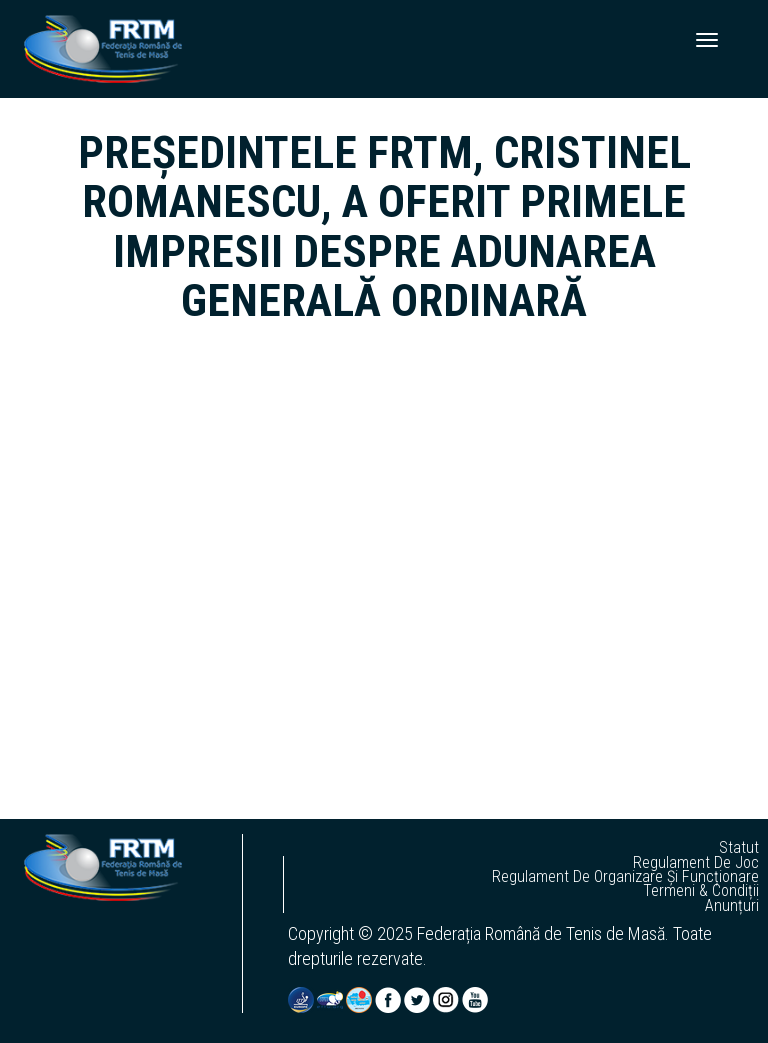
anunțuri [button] (732, 906)
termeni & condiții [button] (701, 891)
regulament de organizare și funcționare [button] (625, 877)
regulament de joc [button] (696, 863)
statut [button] (739, 848)
